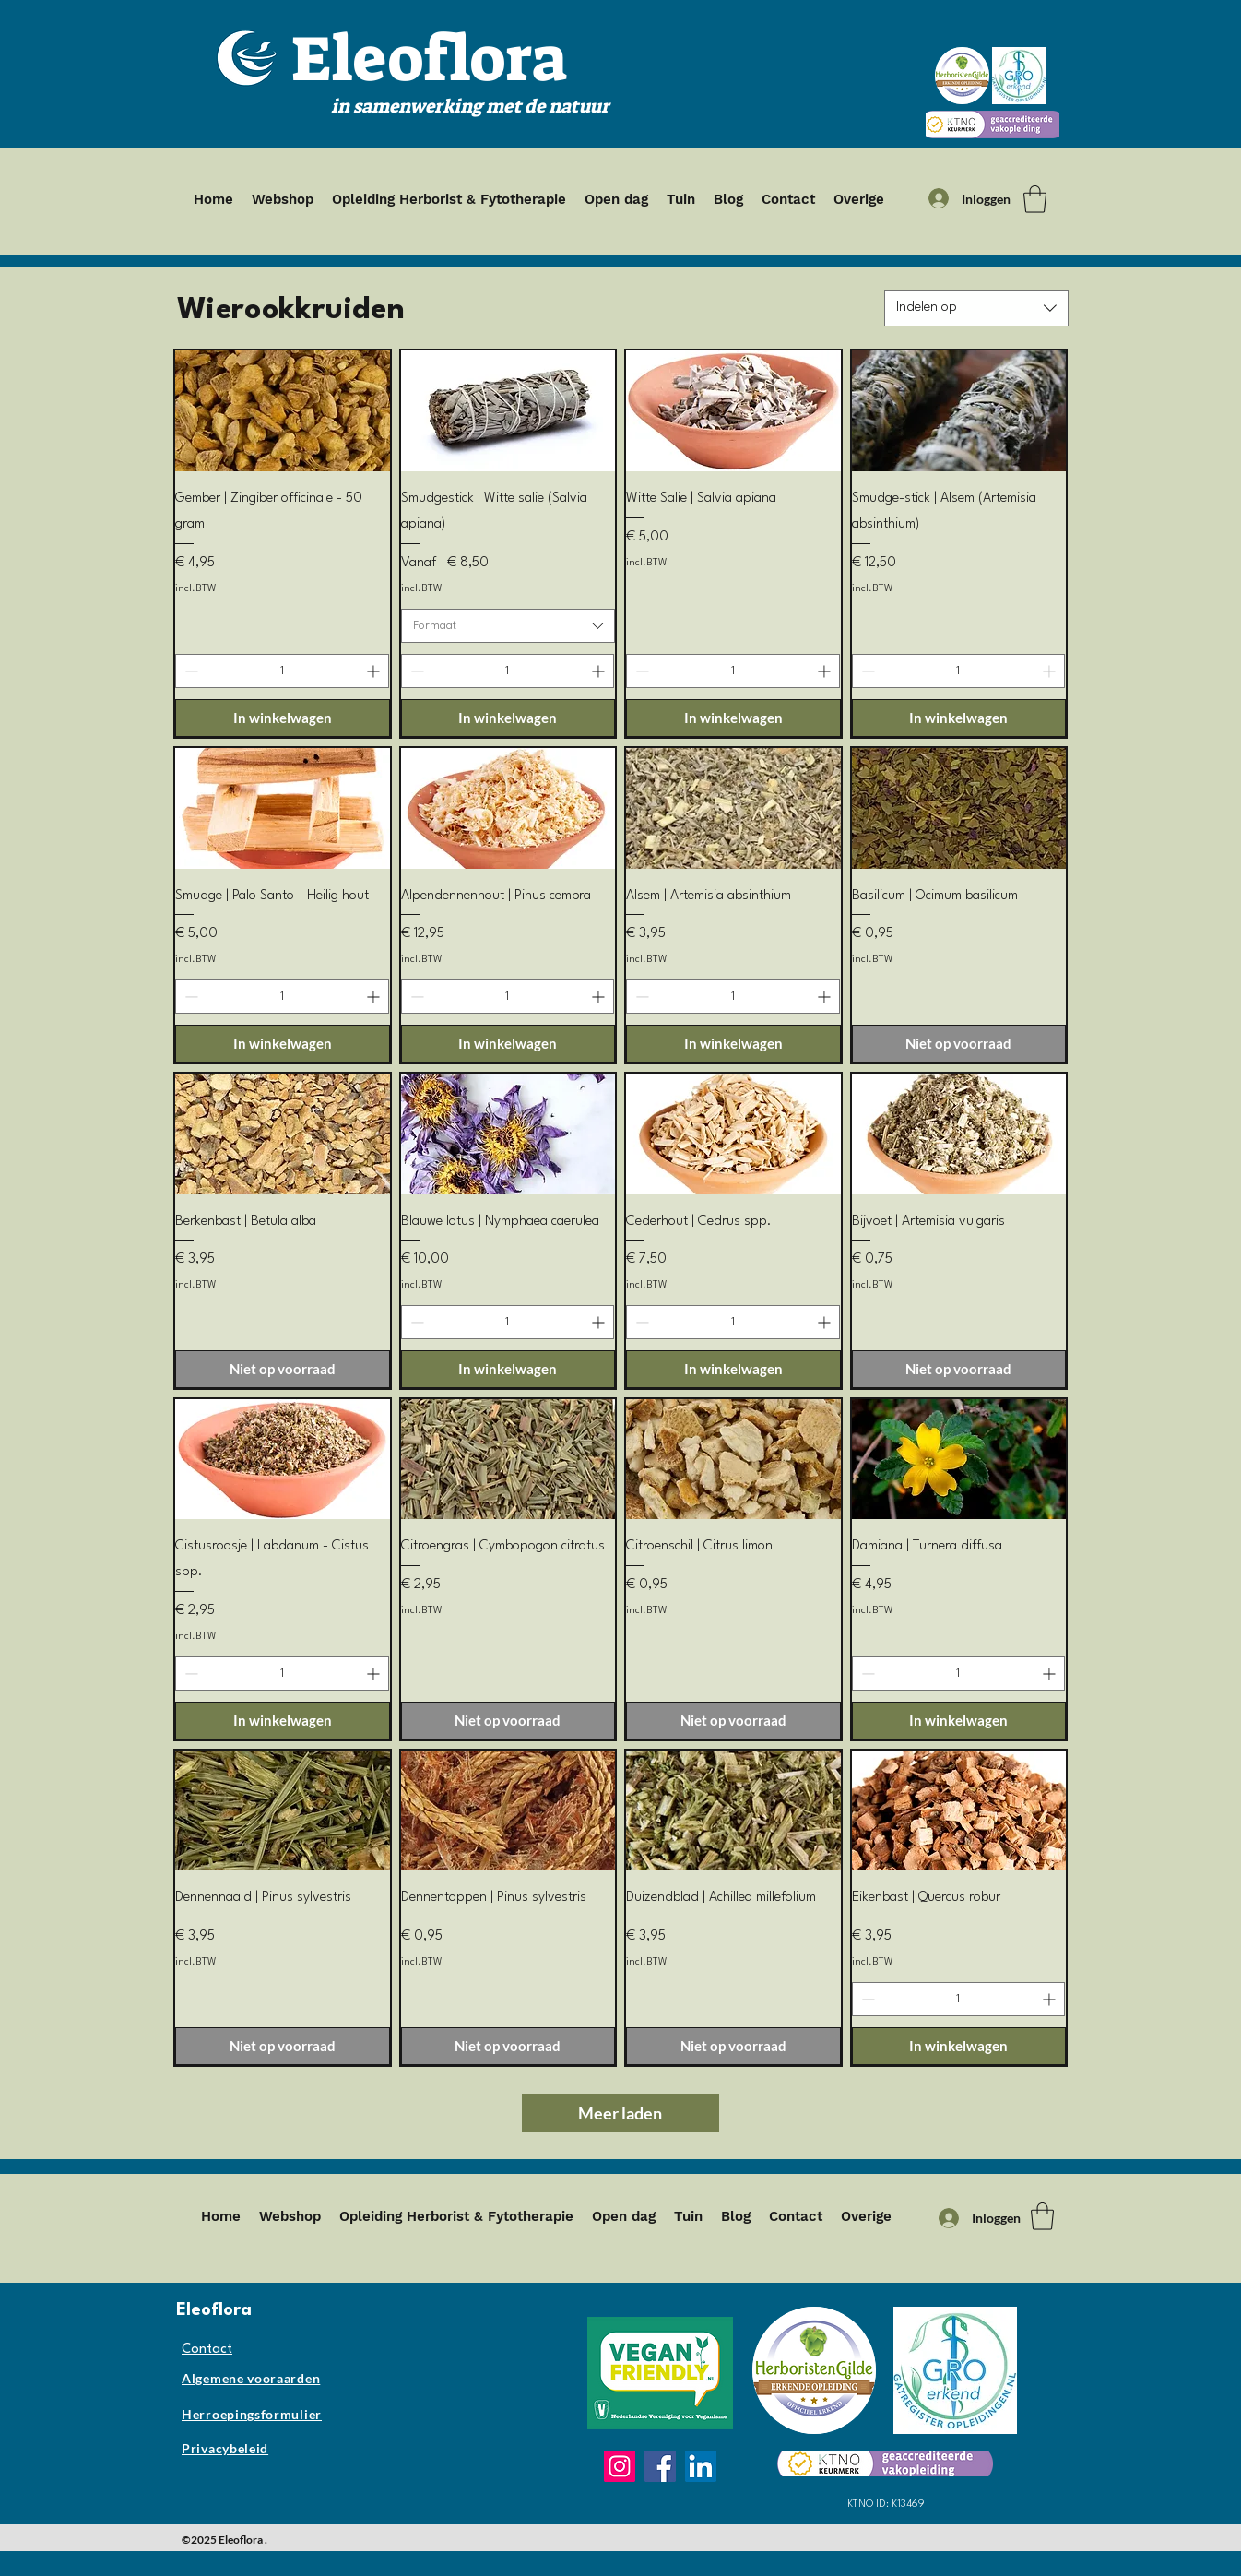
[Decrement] (189, 671)
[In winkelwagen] (282, 718)
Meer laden (620, 2113)
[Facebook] (660, 2466)
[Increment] (374, 671)
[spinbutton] (282, 671)
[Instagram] (619, 2466)
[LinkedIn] (700, 2466)
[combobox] (976, 308)
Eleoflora (429, 59)
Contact (207, 2349)
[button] (1034, 199)
